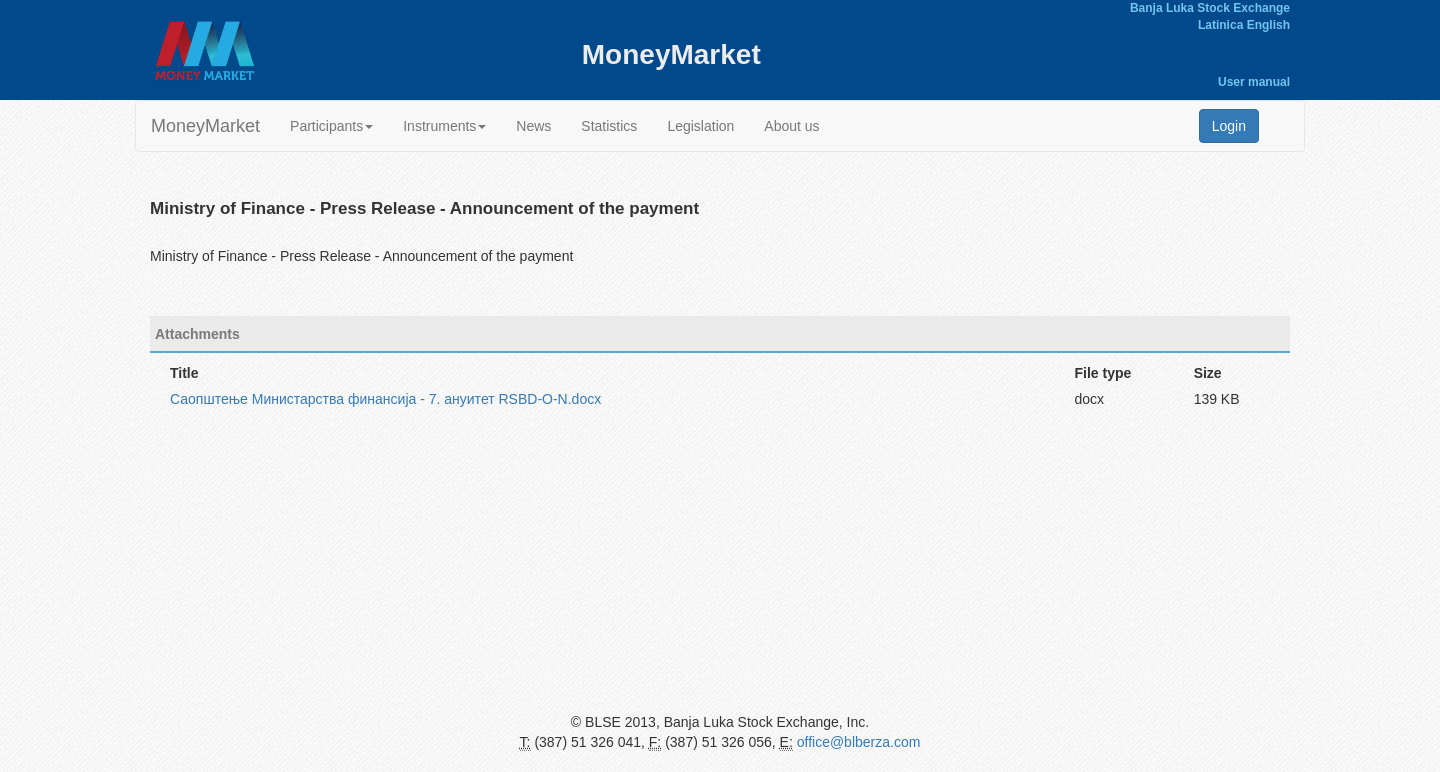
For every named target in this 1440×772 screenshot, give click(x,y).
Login (1229, 126)
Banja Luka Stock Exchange (1210, 8)
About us (791, 126)
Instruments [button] (444, 126)
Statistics (609, 126)
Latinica (1220, 25)
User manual (1254, 82)
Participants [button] (331, 126)
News (533, 126)
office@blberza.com (859, 742)
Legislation (700, 126)
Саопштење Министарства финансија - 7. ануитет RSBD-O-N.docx (385, 399)
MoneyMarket (205, 126)
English (1268, 25)
